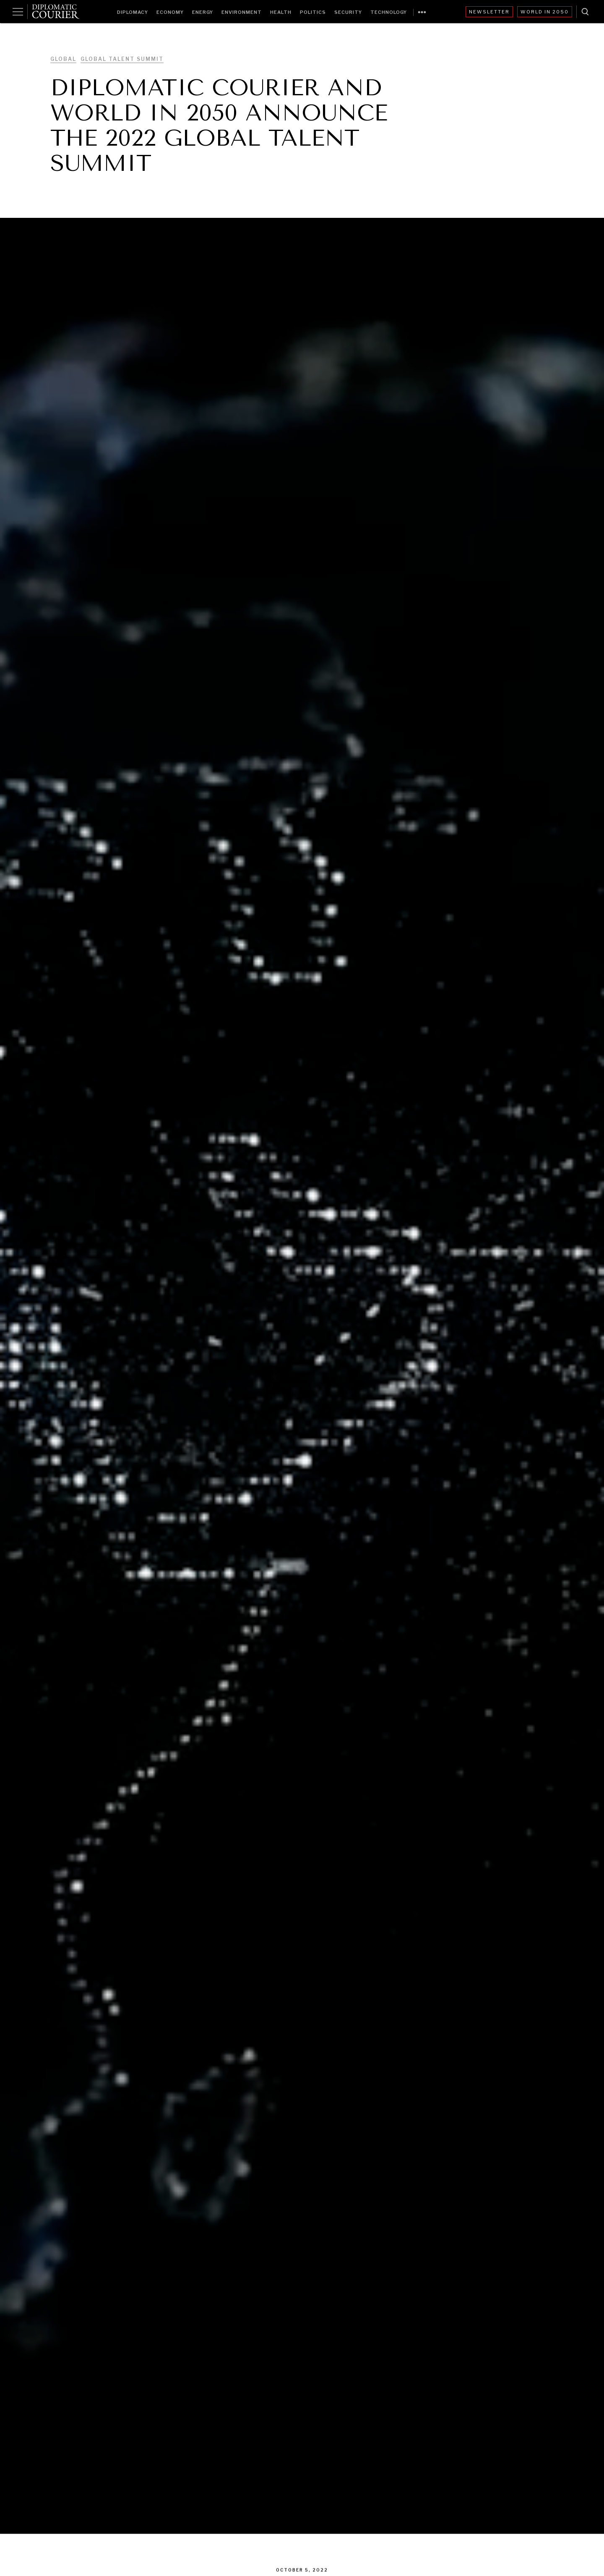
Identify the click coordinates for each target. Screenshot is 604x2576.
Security (348, 12)
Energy (202, 12)
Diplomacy (132, 12)
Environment (241, 12)
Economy (170, 12)
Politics (313, 12)
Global (63, 59)
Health (281, 12)
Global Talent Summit (122, 59)
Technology (388, 12)
